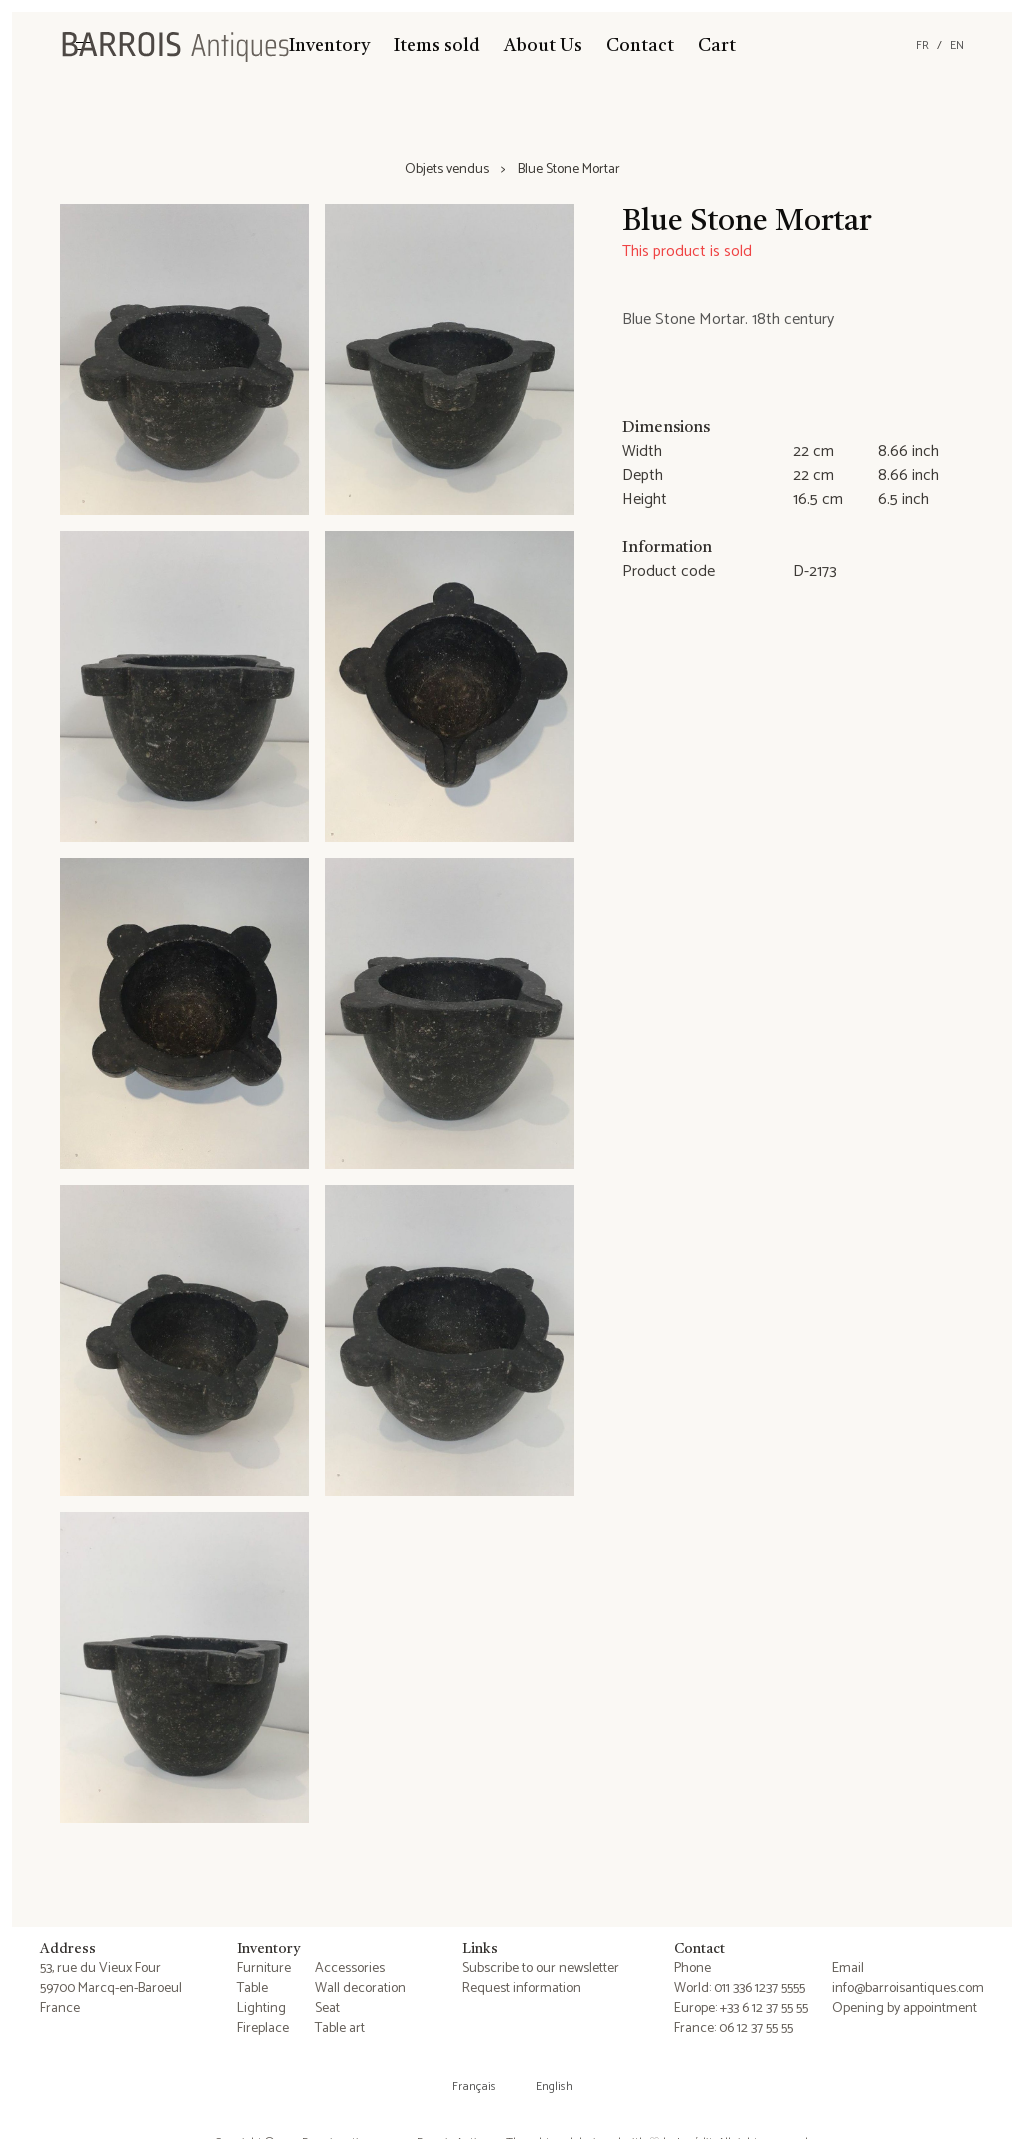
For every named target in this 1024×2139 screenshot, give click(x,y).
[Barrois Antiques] (175, 46)
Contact (640, 46)
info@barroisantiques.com (908, 1988)
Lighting (261, 2008)
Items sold (437, 46)
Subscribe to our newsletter (540, 1968)
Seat (327, 2008)
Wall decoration (360, 1988)
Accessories (350, 1968)
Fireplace (263, 2028)
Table (252, 1988)
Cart (717, 46)
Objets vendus (447, 170)
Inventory (329, 46)
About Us (543, 46)
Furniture (264, 1968)
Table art (340, 2028)
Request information (521, 1988)
